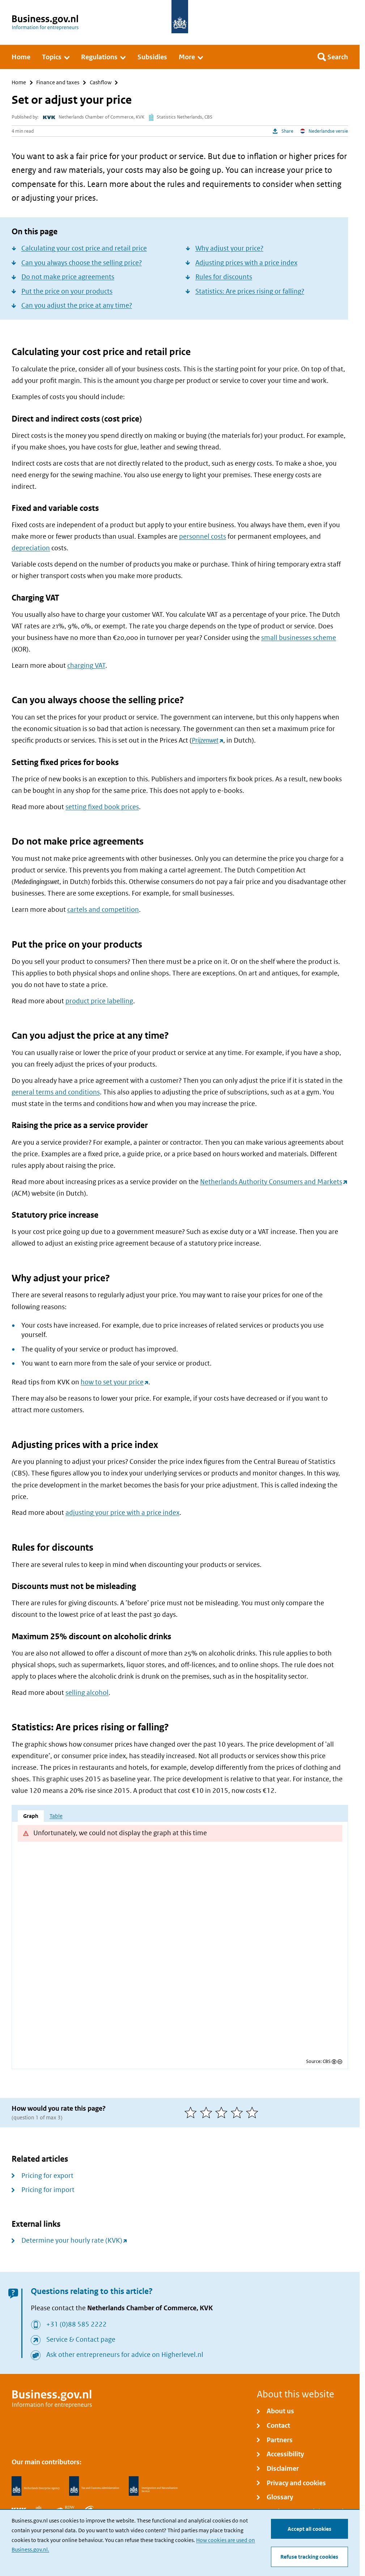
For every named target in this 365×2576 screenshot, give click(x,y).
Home (19, 83)
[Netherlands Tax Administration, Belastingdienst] (94, 2486)
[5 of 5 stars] (254, 2112)
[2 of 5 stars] (208, 2112)
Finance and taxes (57, 83)
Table (56, 1815)
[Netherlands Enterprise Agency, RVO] (35, 2486)
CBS (327, 2061)
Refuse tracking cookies (309, 2556)
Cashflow (100, 83)
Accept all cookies (309, 2528)
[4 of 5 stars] (238, 2112)
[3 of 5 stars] (223, 2112)
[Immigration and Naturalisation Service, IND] (153, 2486)
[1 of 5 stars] (192, 2112)
